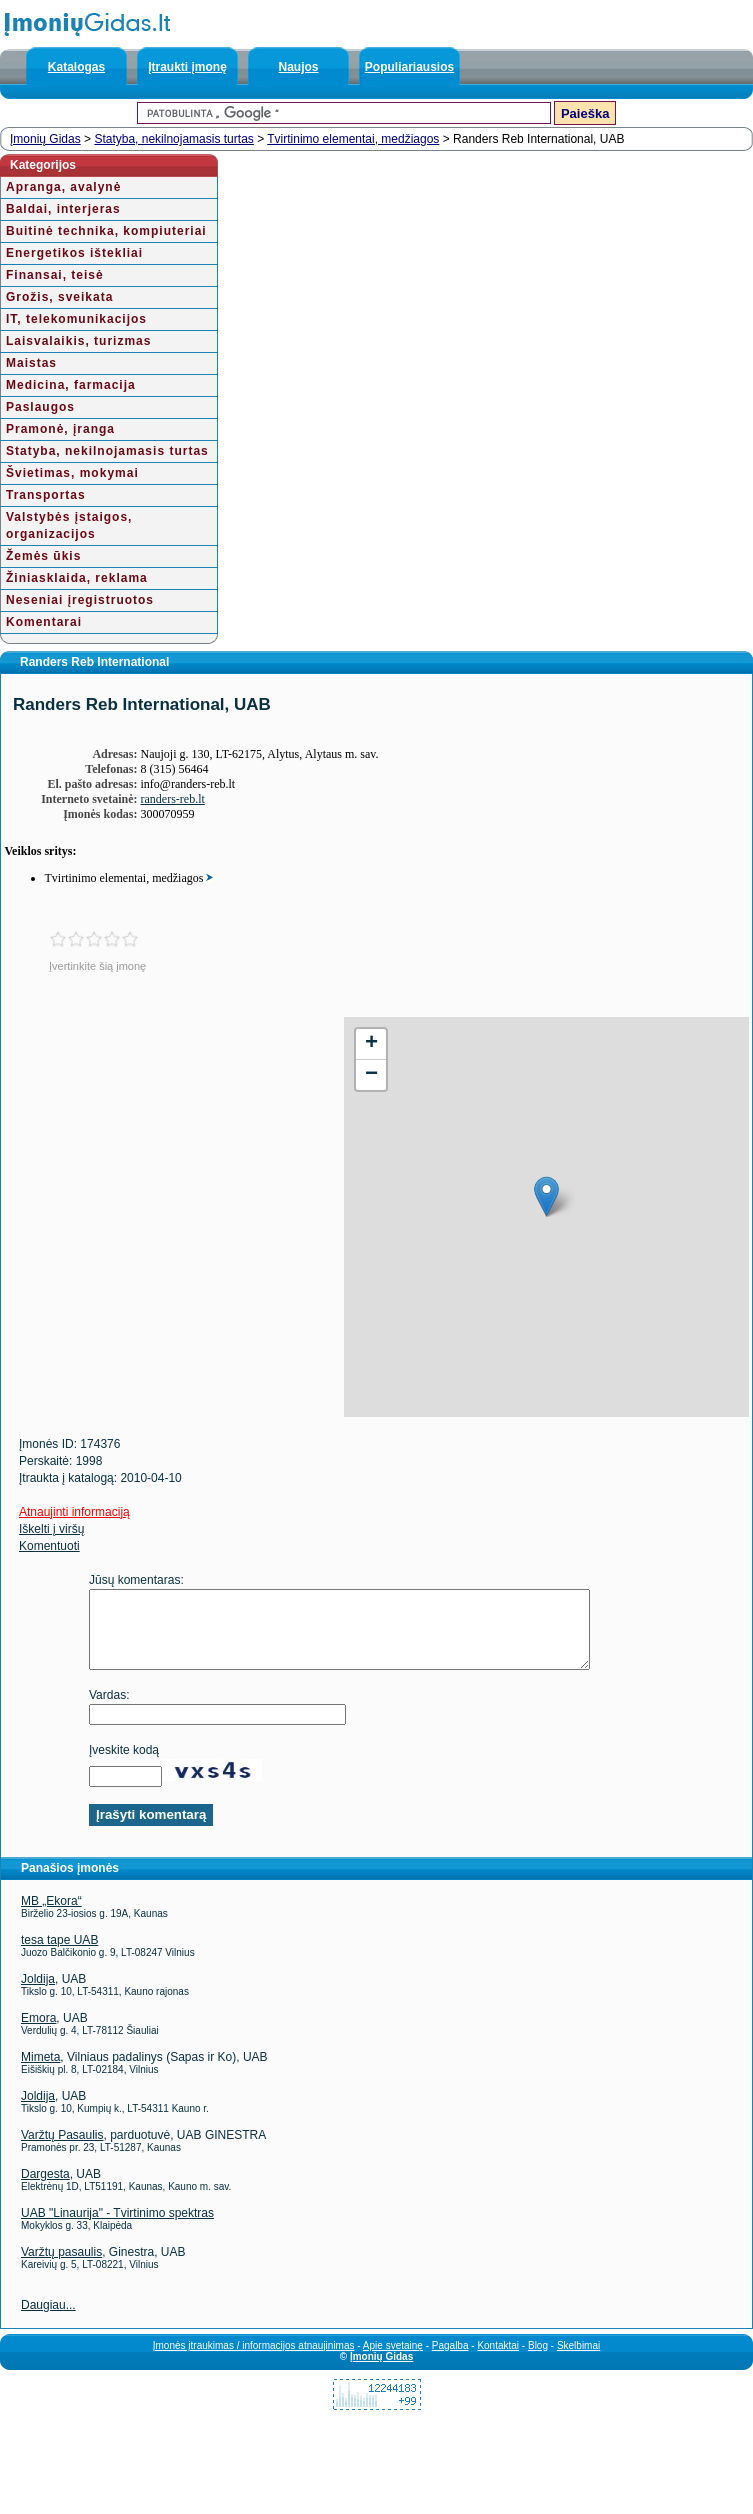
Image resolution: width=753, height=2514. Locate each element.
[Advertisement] (172, 1157)
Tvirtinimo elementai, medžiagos (353, 139)
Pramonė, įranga (60, 429)
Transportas (46, 495)
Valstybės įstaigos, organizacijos (69, 525)
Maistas (31, 363)
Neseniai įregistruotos (80, 600)
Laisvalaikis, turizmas (78, 341)
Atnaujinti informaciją (74, 1512)
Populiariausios (409, 67)
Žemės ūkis (43, 556)
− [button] (371, 1075)
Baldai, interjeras (63, 209)
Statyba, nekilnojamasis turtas (173, 139)
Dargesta (45, 2189)
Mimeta (40, 2072)
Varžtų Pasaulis (62, 2150)
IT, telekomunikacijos (76, 319)
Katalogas (76, 67)
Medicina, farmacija (71, 385)
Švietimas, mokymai (72, 473)
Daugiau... (48, 2320)
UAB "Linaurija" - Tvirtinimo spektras (117, 2228)
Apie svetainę (393, 2360)
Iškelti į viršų (51, 1529)
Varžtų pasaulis (61, 2267)
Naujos (298, 67)
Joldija (38, 1994)
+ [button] (371, 1044)
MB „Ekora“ (51, 1916)
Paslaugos (40, 407)
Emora (38, 2033)
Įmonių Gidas (45, 139)
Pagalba (450, 2360)
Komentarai (44, 622)
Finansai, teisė (55, 275)
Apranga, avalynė (63, 187)
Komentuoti (49, 1546)
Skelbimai (578, 2360)
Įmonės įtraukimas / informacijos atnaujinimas (254, 2360)
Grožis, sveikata (59, 297)
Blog (538, 2360)
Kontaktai (498, 2360)
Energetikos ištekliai (74, 253)
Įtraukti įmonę (187, 67)
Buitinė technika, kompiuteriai (106, 231)
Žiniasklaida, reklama (77, 578)
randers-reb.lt (173, 799)
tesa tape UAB (59, 1955)
